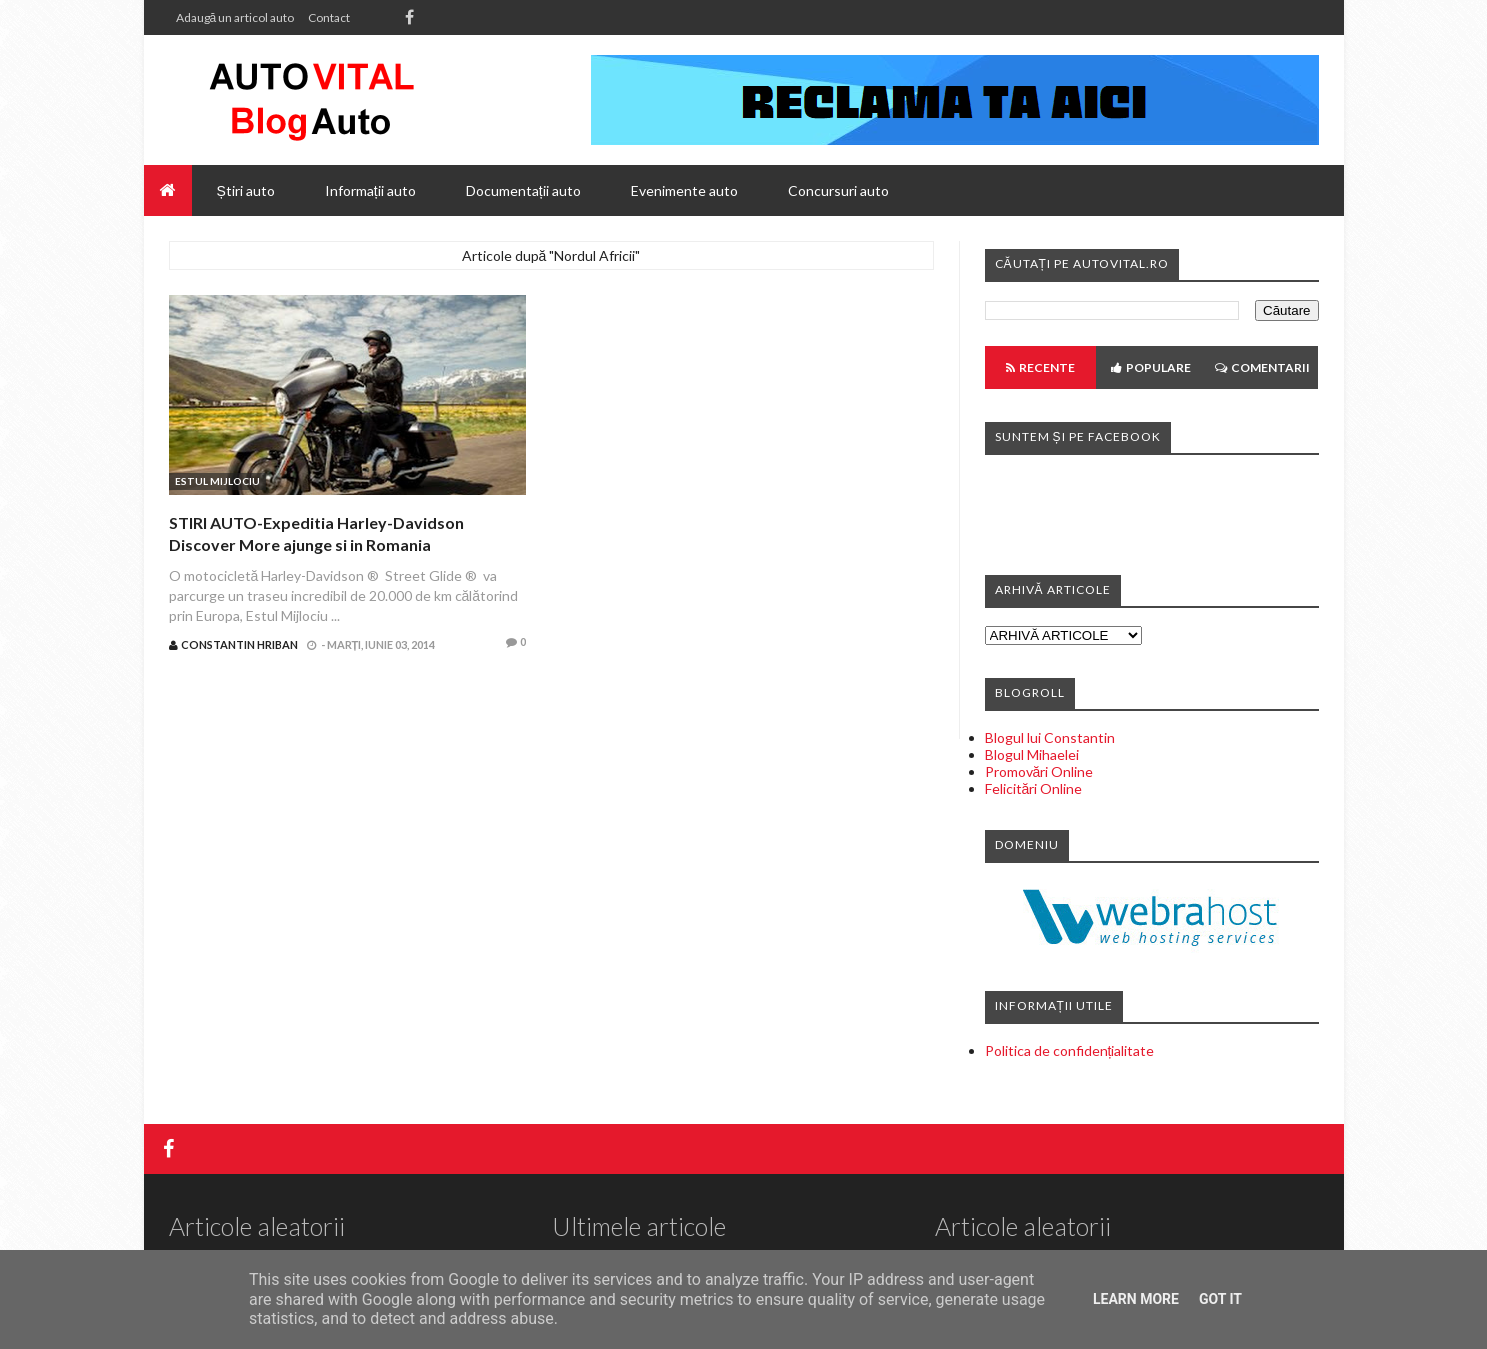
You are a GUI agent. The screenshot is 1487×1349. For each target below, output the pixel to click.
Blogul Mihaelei (1032, 754)
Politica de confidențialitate (1070, 1050)
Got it (1220, 1299)
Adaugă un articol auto (235, 17)
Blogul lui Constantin (1050, 737)
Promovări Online (1039, 771)
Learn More (1136, 1299)
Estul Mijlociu (217, 481)
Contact (329, 17)
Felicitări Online (1034, 788)
